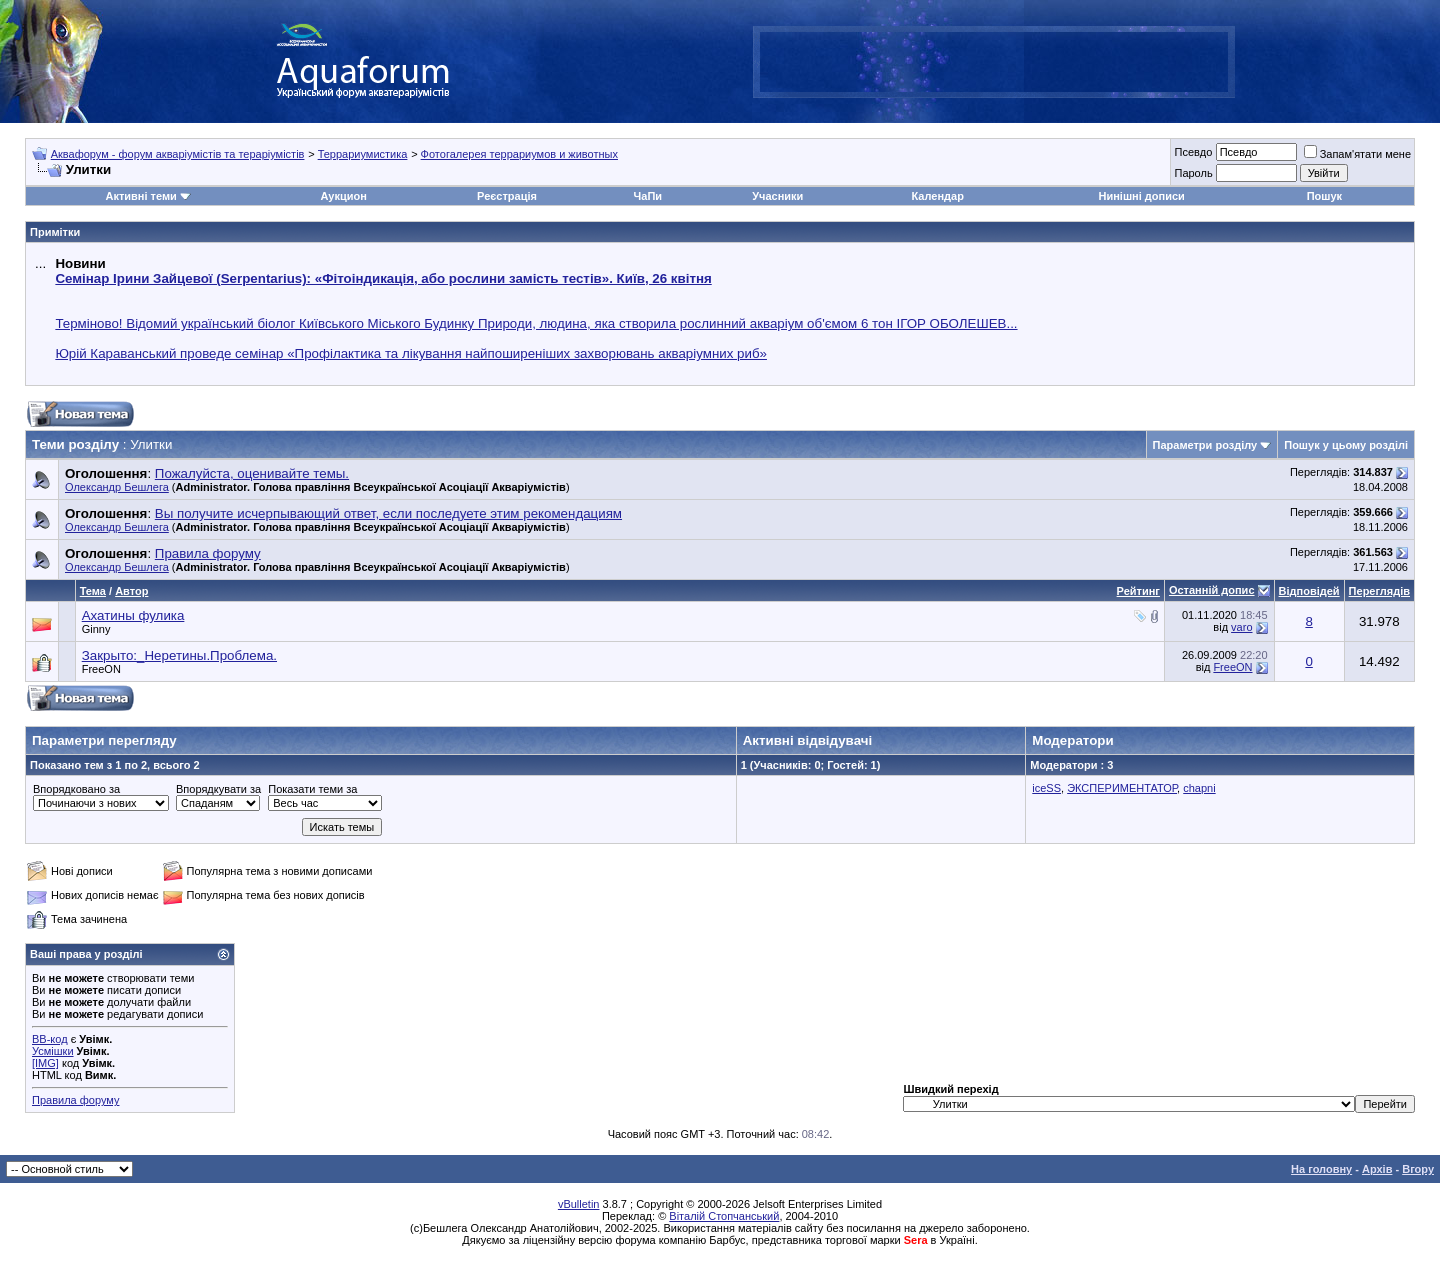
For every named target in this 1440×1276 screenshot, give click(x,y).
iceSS (1046, 788)
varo (1241, 627)
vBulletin (579, 1204)
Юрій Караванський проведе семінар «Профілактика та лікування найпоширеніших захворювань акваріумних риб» (411, 353)
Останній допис (1212, 590)
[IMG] (45, 1063)
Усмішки (53, 1051)
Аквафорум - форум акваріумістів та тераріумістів (178, 154)
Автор (131, 591)
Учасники (777, 196)
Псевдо (1193, 152)
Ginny (96, 629)
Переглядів (1379, 591)
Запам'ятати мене (1357, 154)
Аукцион (343, 196)
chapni (1199, 788)
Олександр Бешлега (117, 487)
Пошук (1324, 196)
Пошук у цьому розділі (1346, 445)
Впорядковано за (76, 789)
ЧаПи (648, 196)
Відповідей (1309, 591)
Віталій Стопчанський (724, 1216)
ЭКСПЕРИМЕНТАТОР (1122, 788)
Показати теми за (312, 789)
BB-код (50, 1039)
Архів (1377, 1169)
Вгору (1418, 1169)
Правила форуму (75, 1100)
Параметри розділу (1205, 445)
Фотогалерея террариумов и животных (519, 154)
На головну (1321, 1169)
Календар (937, 196)
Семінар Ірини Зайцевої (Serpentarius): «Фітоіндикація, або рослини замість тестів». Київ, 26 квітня (383, 278)
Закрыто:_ (179, 655)
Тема (93, 591)
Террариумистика (363, 154)
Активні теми (140, 196)
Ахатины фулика (133, 615)
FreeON (101, 669)
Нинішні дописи (1142, 196)
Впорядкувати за (218, 789)
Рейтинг (1138, 591)
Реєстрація (507, 196)
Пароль (1193, 173)
